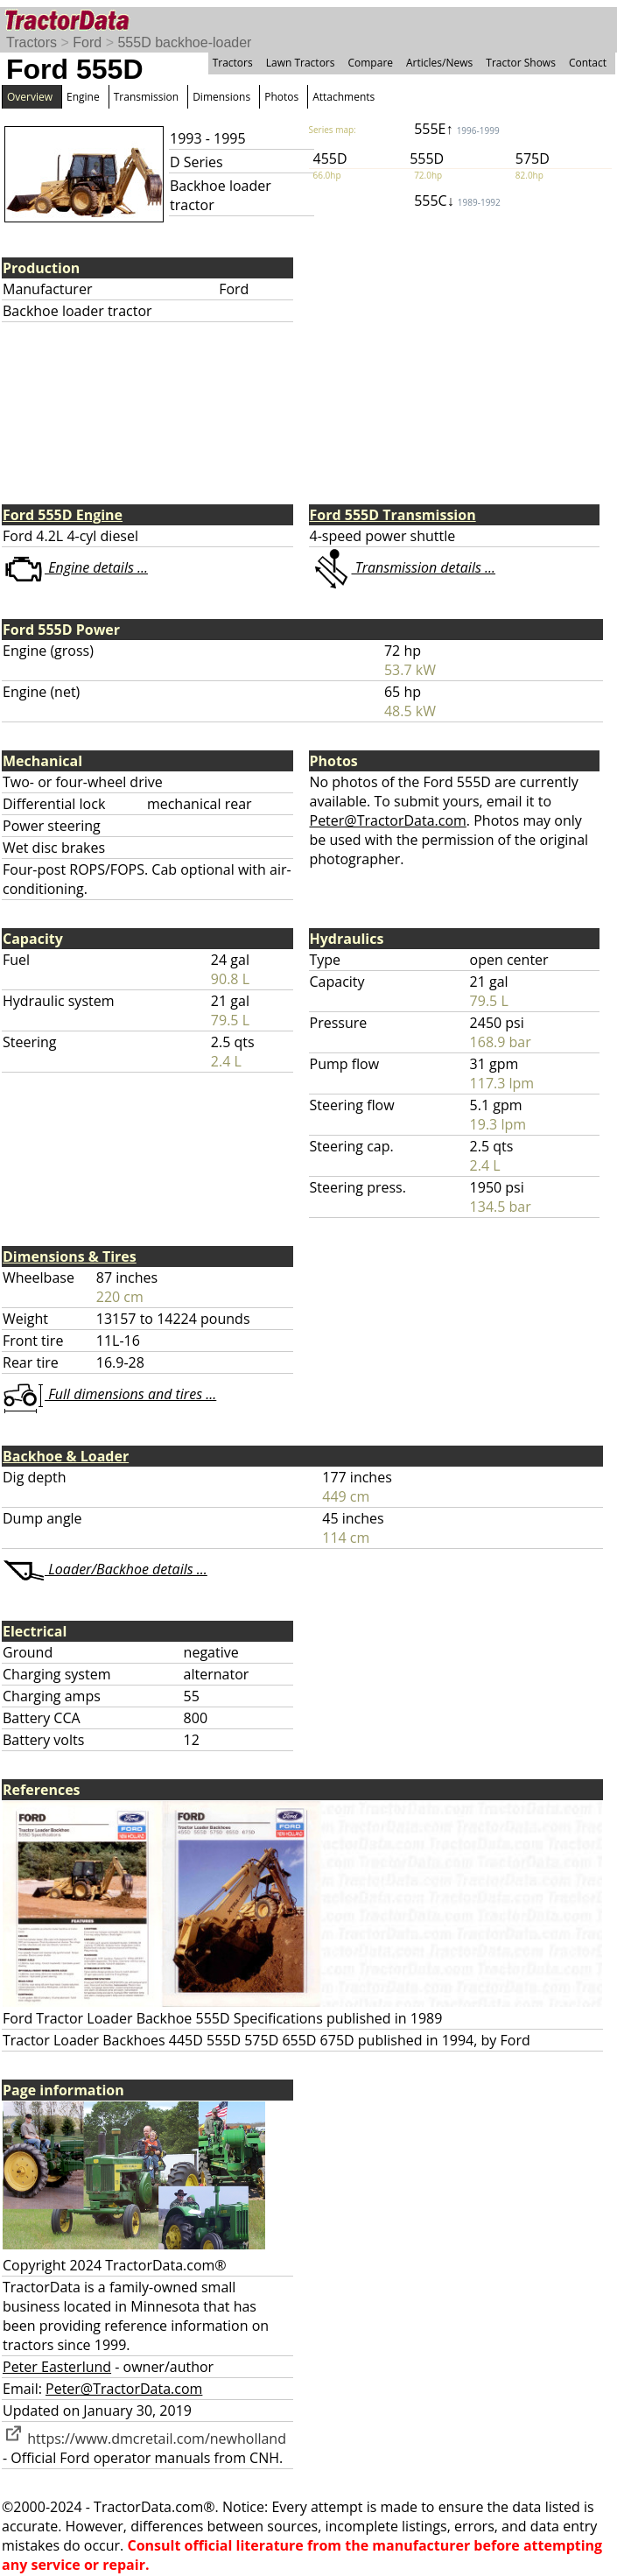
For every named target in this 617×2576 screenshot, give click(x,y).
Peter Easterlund (57, 2366)
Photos (281, 96)
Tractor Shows (521, 62)
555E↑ (456, 128)
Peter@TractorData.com (388, 820)
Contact (587, 62)
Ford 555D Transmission (393, 514)
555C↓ (457, 200)
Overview (30, 96)
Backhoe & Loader (66, 1456)
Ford (87, 42)
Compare (370, 62)
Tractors (31, 42)
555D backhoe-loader (184, 42)
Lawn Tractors (300, 62)
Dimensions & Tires (70, 1256)
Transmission (146, 96)
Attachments (343, 96)
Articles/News (439, 62)
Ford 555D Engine (63, 514)
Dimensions (221, 96)
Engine (83, 96)
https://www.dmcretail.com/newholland (144, 2438)
